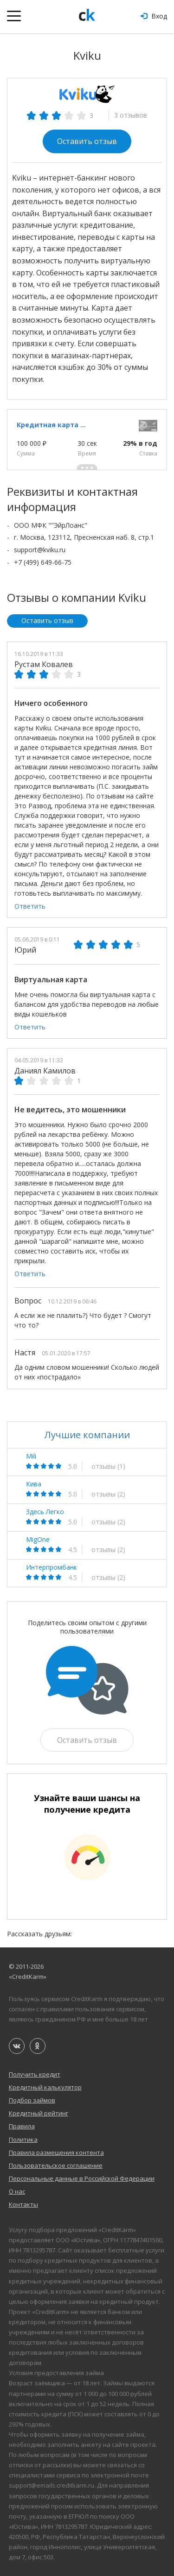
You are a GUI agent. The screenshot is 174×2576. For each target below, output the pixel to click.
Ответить (29, 906)
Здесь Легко (45, 1512)
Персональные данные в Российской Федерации (82, 2178)
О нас (17, 2191)
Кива (33, 1484)
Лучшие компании (87, 1434)
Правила (22, 2126)
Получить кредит (34, 2074)
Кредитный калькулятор (45, 2087)
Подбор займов (32, 2100)
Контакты (23, 2204)
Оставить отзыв (87, 141)
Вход (154, 16)
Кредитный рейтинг (38, 2113)
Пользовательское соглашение (56, 2165)
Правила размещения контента (56, 2152)
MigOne (38, 1539)
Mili (31, 1456)
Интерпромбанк (51, 1567)
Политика (23, 2139)
